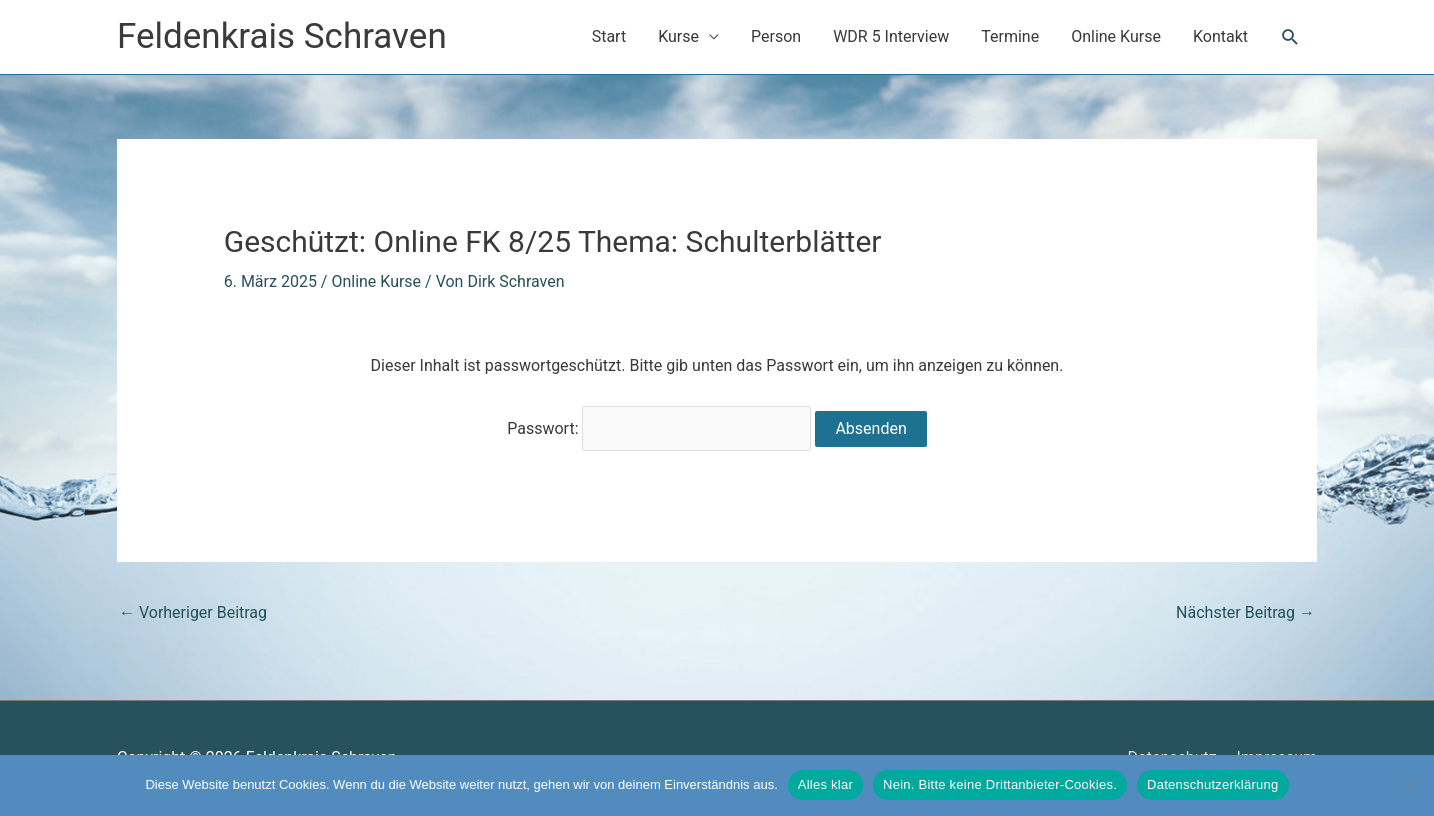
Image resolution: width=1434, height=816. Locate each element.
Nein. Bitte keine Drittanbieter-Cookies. (1000, 784)
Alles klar (825, 784)
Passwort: (659, 429)
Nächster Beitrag (1245, 613)
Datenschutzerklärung (1212, 784)
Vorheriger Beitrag (193, 613)
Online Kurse (1116, 36)
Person (776, 36)
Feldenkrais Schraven (282, 36)
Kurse (678, 36)
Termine (1010, 36)
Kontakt (1220, 36)
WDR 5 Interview (891, 36)
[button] (1290, 37)
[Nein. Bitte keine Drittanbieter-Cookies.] (1409, 785)
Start (609, 36)
